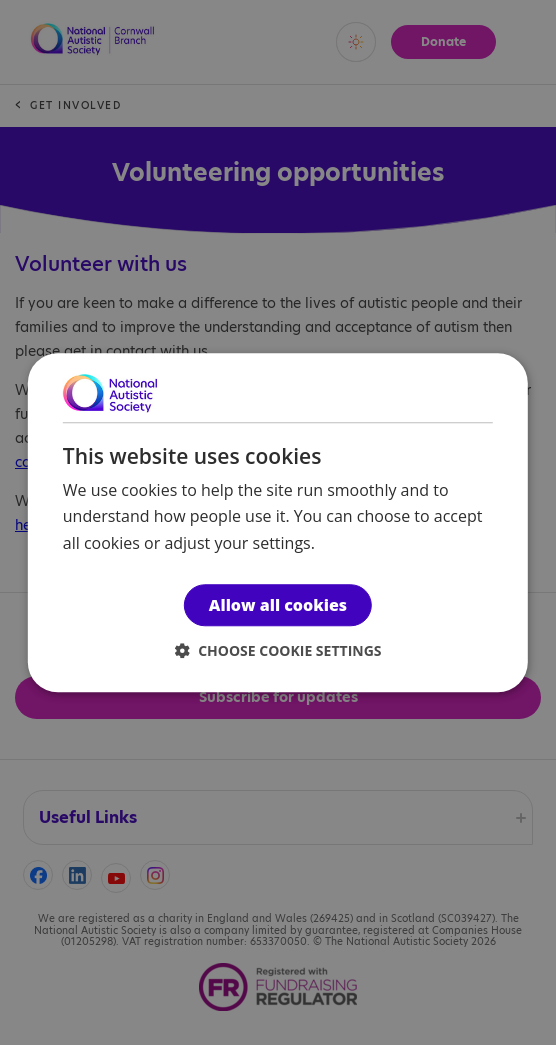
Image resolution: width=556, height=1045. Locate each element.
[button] (278, 650)
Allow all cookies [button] (278, 605)
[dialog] (278, 522)
